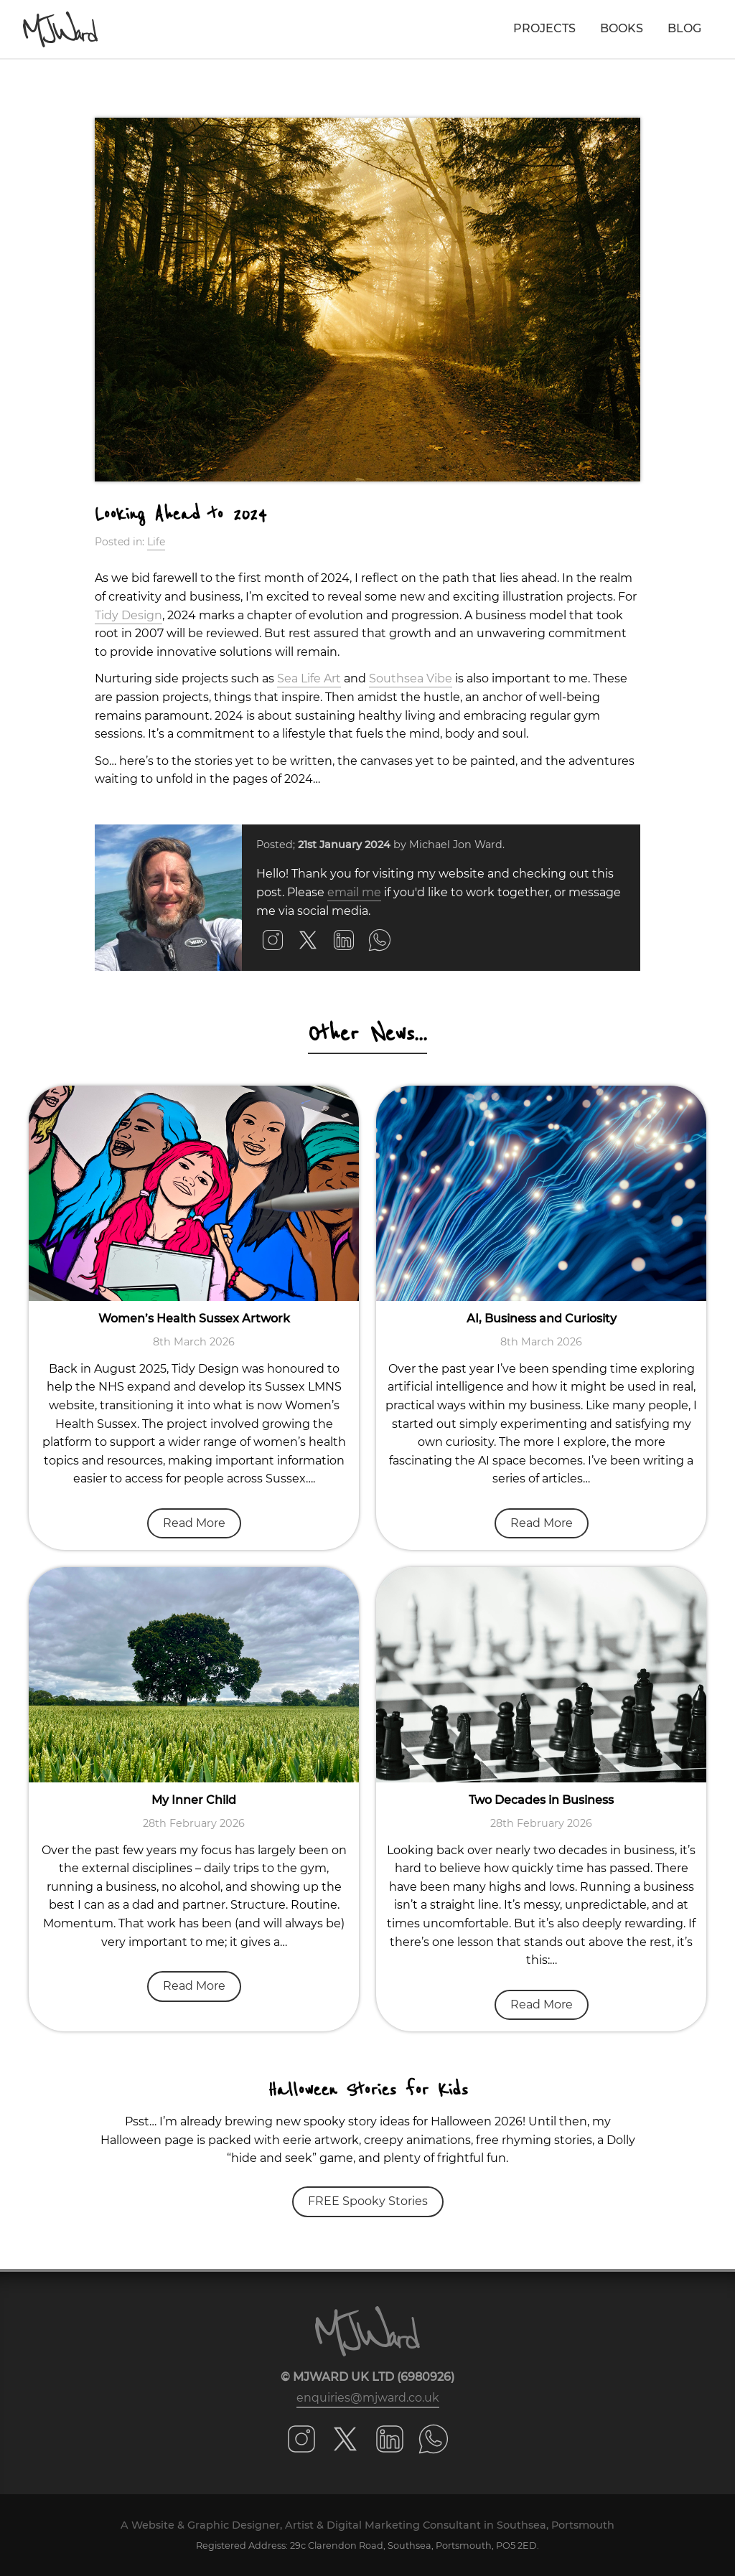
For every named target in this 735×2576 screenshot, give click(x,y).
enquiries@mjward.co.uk (367, 2398)
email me (354, 892)
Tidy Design (128, 615)
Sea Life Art (309, 678)
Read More (194, 1523)
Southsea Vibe (410, 678)
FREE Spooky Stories (368, 2201)
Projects (544, 28)
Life (156, 541)
